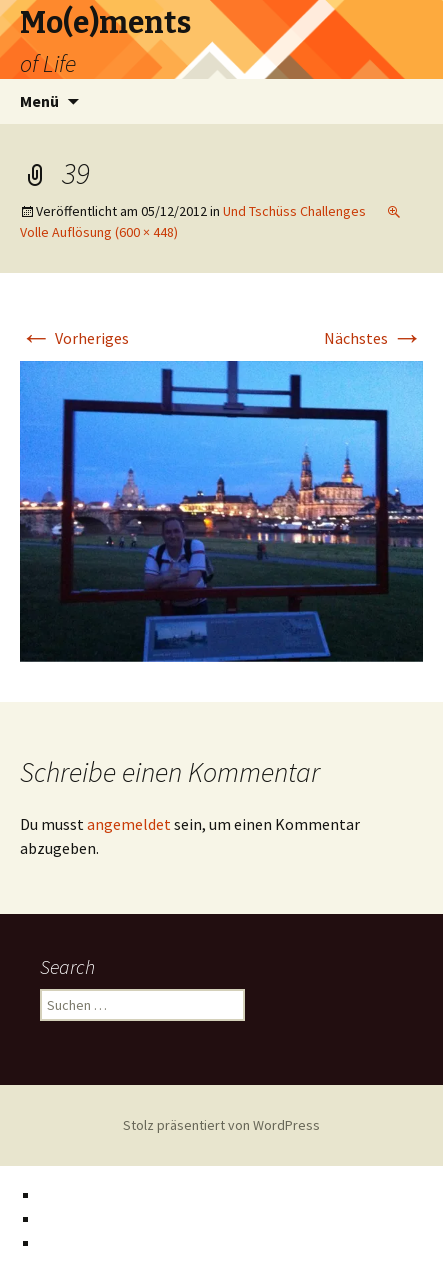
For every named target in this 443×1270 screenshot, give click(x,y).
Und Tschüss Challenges (294, 211)
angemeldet (129, 824)
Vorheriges (74, 338)
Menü (39, 101)
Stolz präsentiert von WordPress (221, 1125)
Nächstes (373, 338)
